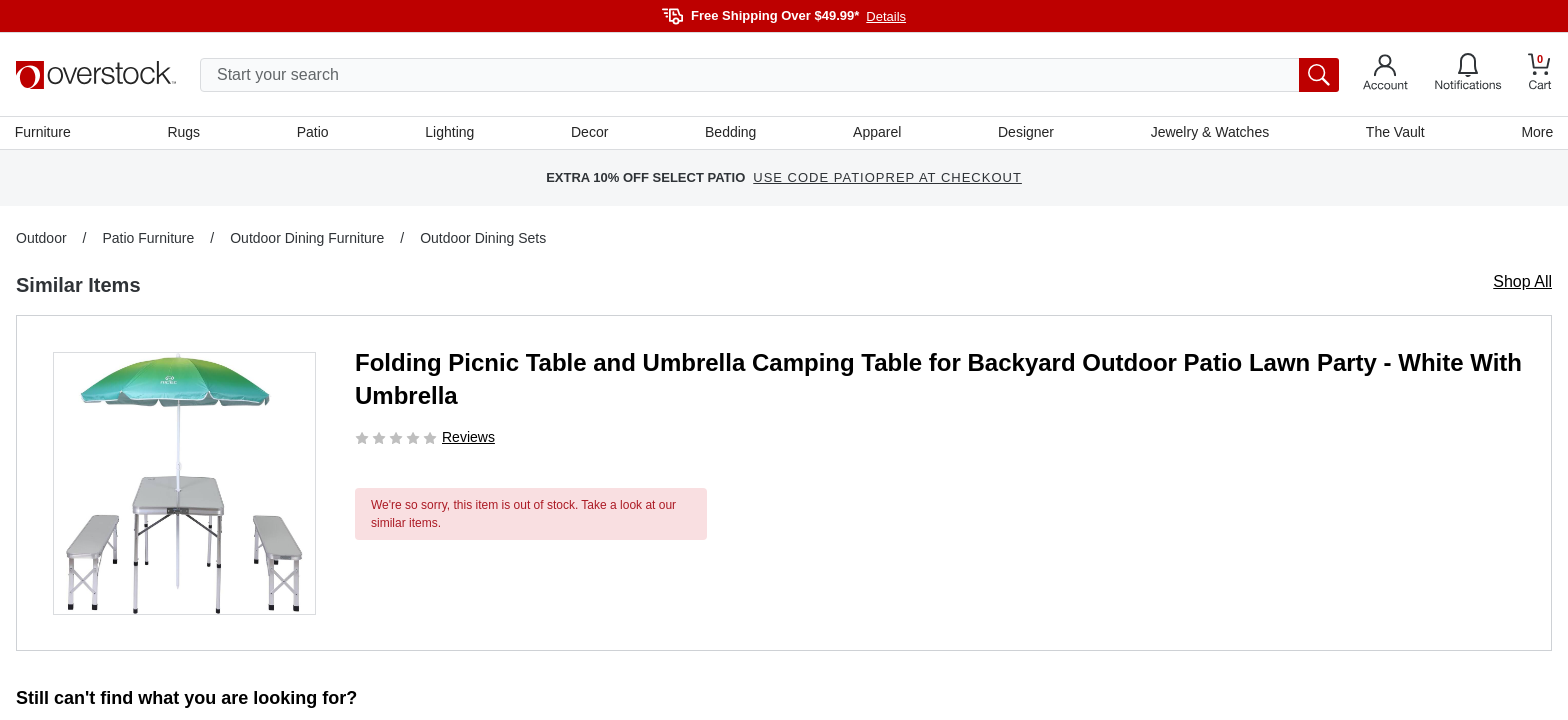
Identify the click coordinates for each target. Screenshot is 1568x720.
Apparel (877, 133)
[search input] (769, 75)
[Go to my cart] (1540, 74)
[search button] (1319, 75)
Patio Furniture (148, 239)
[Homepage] (96, 75)
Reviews (468, 438)
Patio (314, 133)
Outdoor (41, 239)
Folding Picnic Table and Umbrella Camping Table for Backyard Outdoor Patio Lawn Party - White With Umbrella (938, 380)
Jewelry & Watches (1209, 133)
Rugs (184, 133)
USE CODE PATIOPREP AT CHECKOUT (887, 179)
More (1536, 133)
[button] (184, 484)
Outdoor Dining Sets (483, 239)
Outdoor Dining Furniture (307, 239)
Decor (589, 133)
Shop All (1522, 282)
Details (886, 16)
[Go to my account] (1385, 75)
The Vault (1394, 133)
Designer (1025, 133)
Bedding (730, 133)
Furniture (44, 133)
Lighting (450, 133)
